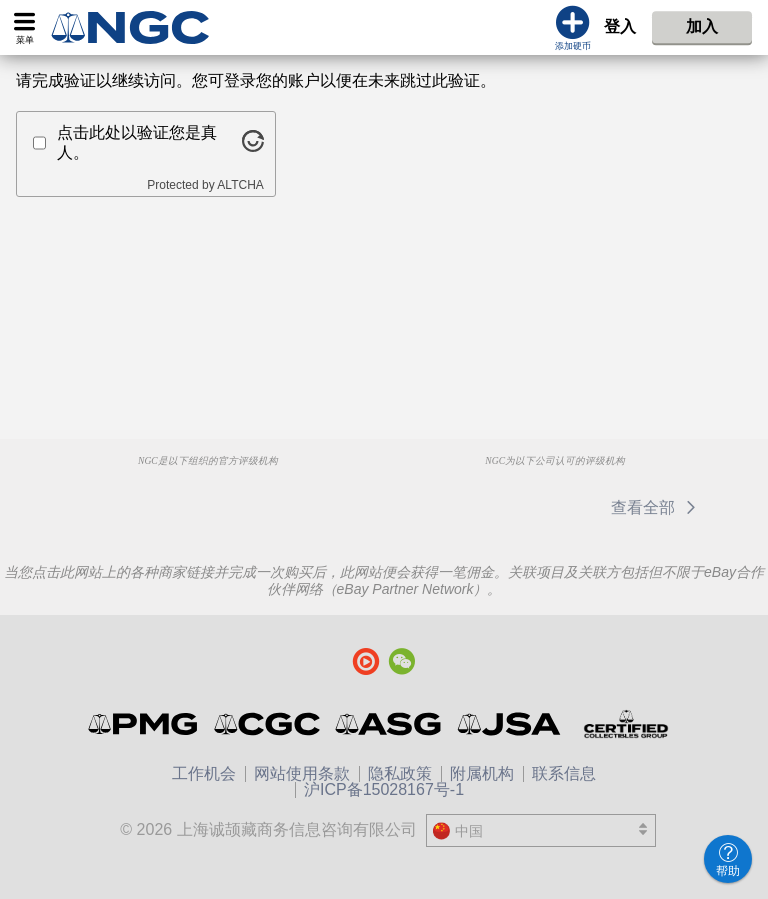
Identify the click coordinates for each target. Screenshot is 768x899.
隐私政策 (400, 773)
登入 (620, 26)
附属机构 (482, 773)
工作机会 (204, 773)
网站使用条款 (302, 773)
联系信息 (564, 773)
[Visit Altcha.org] (253, 146)
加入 (702, 26)
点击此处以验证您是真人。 (137, 142)
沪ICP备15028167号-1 (384, 789)
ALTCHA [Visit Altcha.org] (240, 185)
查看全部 (656, 507)
